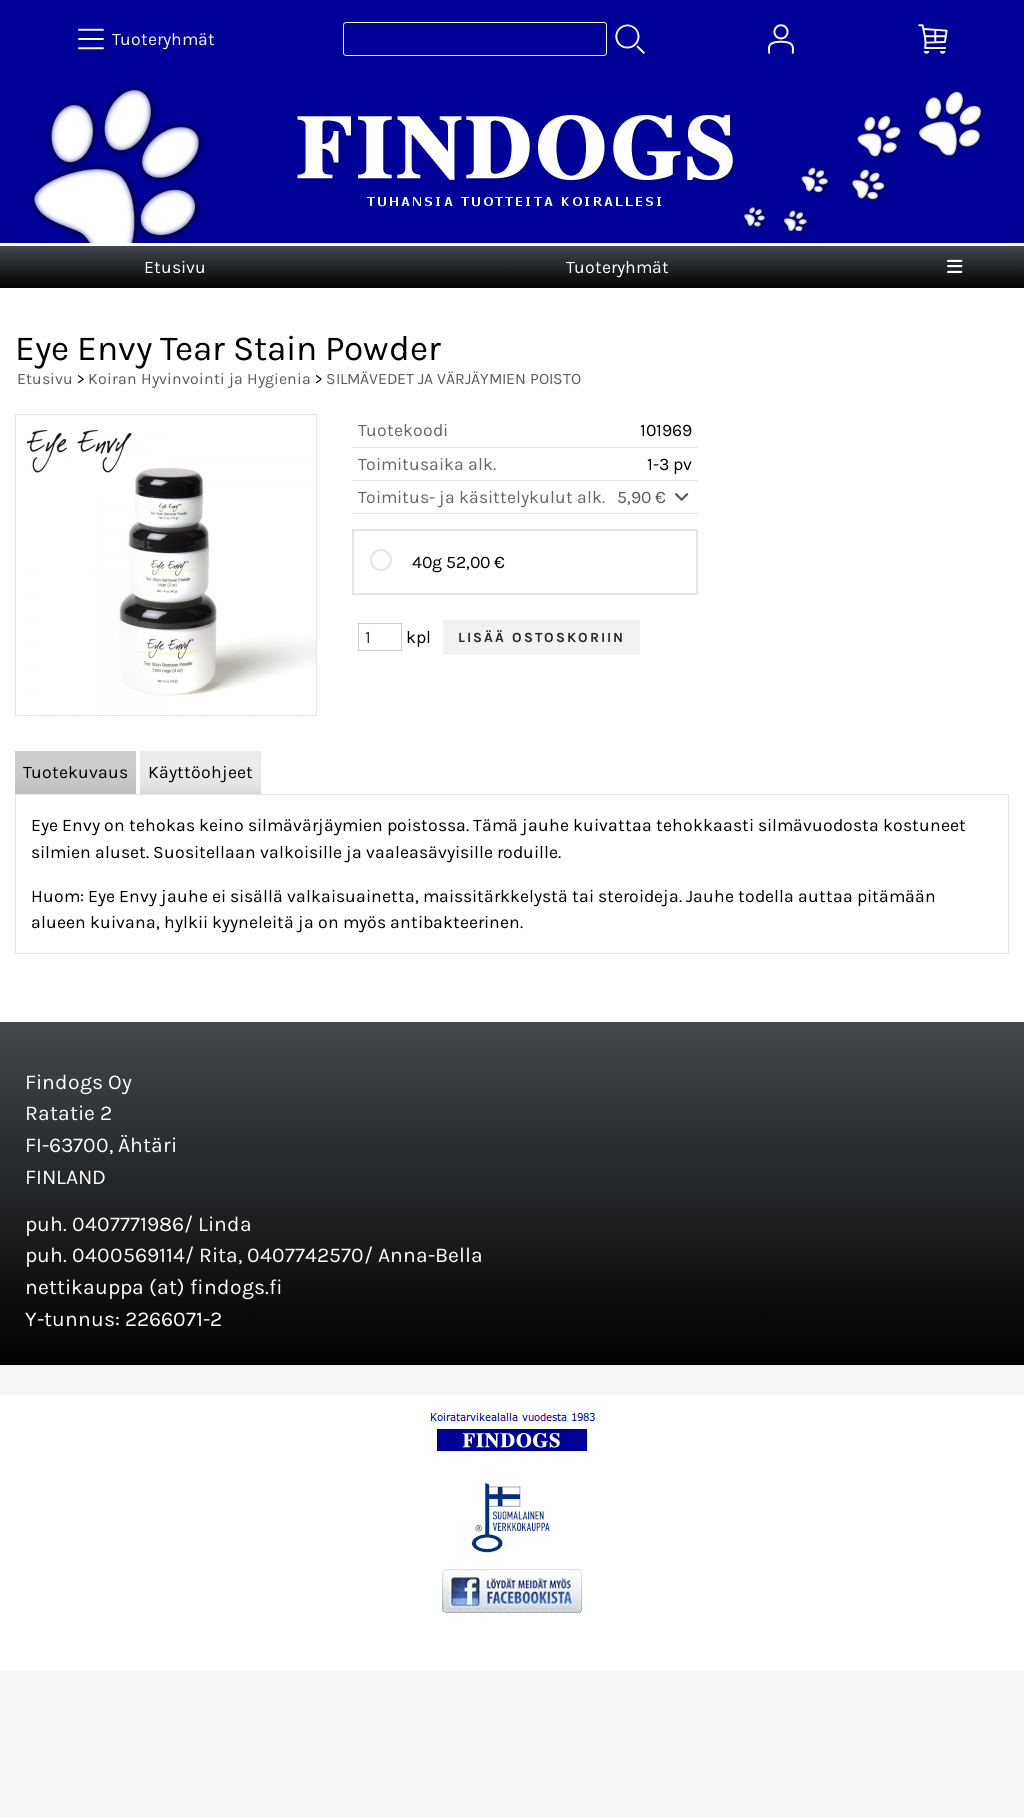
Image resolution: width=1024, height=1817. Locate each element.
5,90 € (654, 497)
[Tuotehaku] (475, 39)
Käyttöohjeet (200, 772)
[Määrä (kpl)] (380, 637)
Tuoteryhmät (617, 267)
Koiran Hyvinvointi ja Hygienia (199, 378)
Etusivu (175, 267)
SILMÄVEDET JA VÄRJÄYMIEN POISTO (453, 378)
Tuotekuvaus (75, 772)
